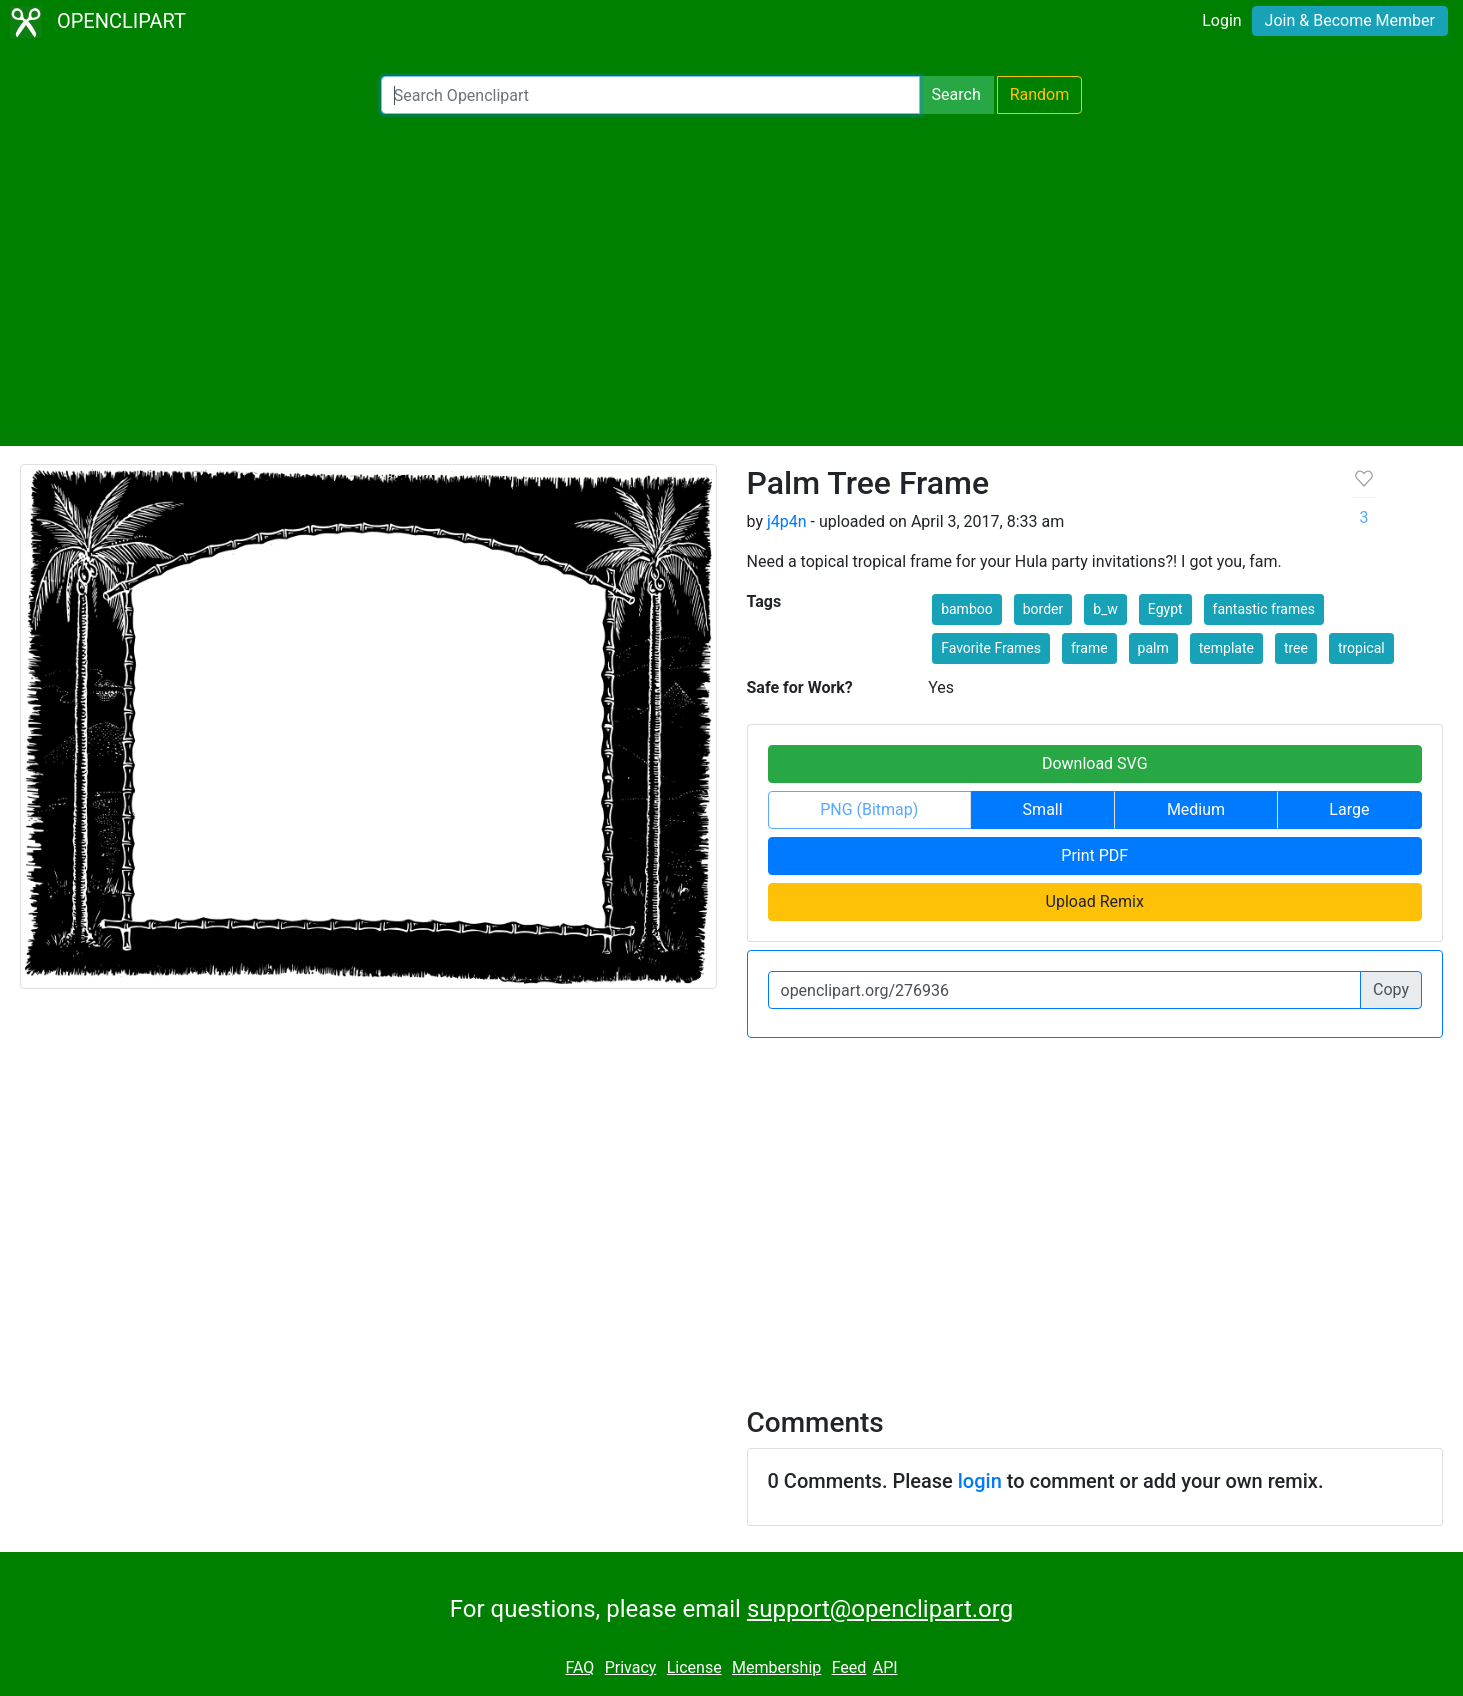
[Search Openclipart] (650, 95)
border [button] (1043, 609)
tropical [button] (1361, 648)
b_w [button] (1105, 609)
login (980, 1481)
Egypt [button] (1165, 609)
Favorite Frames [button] (991, 648)
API (885, 1667)
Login (1221, 20)
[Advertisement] (732, 280)
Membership (776, 1667)
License (694, 1667)
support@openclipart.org (880, 1609)
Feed (849, 1667)
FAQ (579, 1667)
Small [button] (1043, 809)
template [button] (1226, 648)
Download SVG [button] (1095, 763)
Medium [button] (1196, 809)
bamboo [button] (967, 609)
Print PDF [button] (1094, 855)
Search (956, 94)
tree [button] (1296, 648)
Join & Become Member (1350, 20)
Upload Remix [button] (1095, 901)
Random (1040, 94)
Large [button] (1349, 809)
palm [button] (1153, 648)
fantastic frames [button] (1264, 609)
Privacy (631, 1667)
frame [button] (1089, 648)
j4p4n (787, 521)
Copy (1391, 989)
